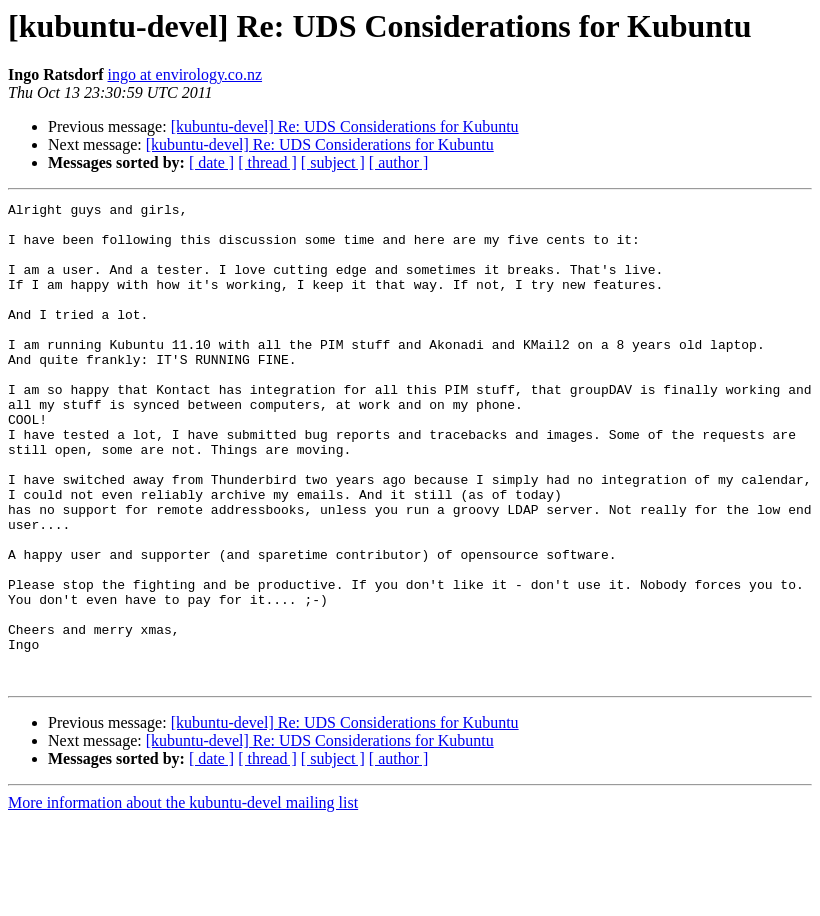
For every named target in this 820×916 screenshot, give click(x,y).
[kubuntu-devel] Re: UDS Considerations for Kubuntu (345, 126)
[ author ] (399, 162)
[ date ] (211, 162)
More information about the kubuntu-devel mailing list (183, 898)
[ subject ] (333, 162)
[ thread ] (267, 162)
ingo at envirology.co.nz (185, 74)
